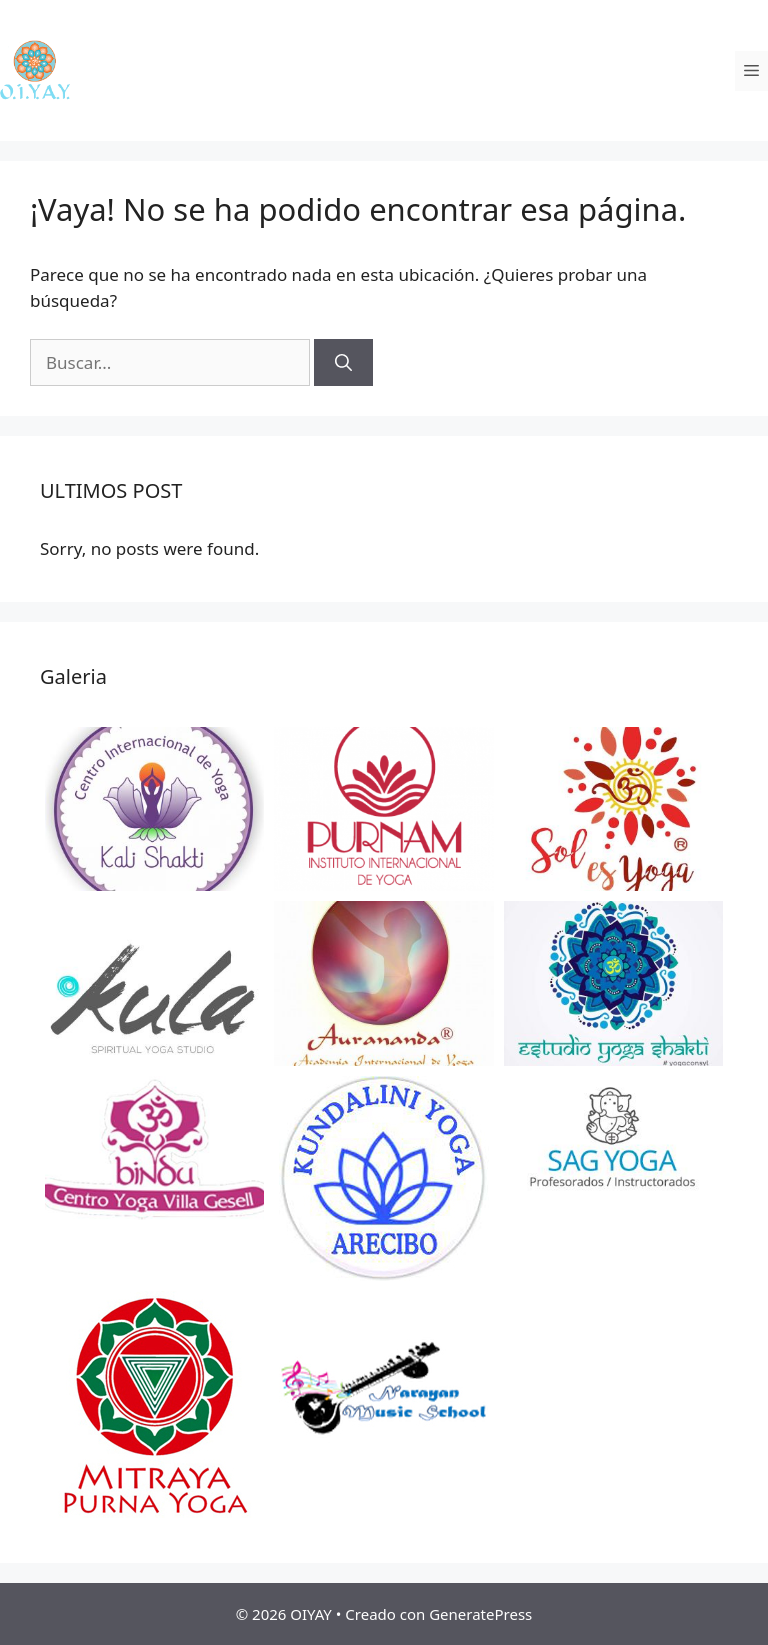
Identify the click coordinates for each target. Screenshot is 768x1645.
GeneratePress (480, 1614)
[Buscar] (343, 363)
